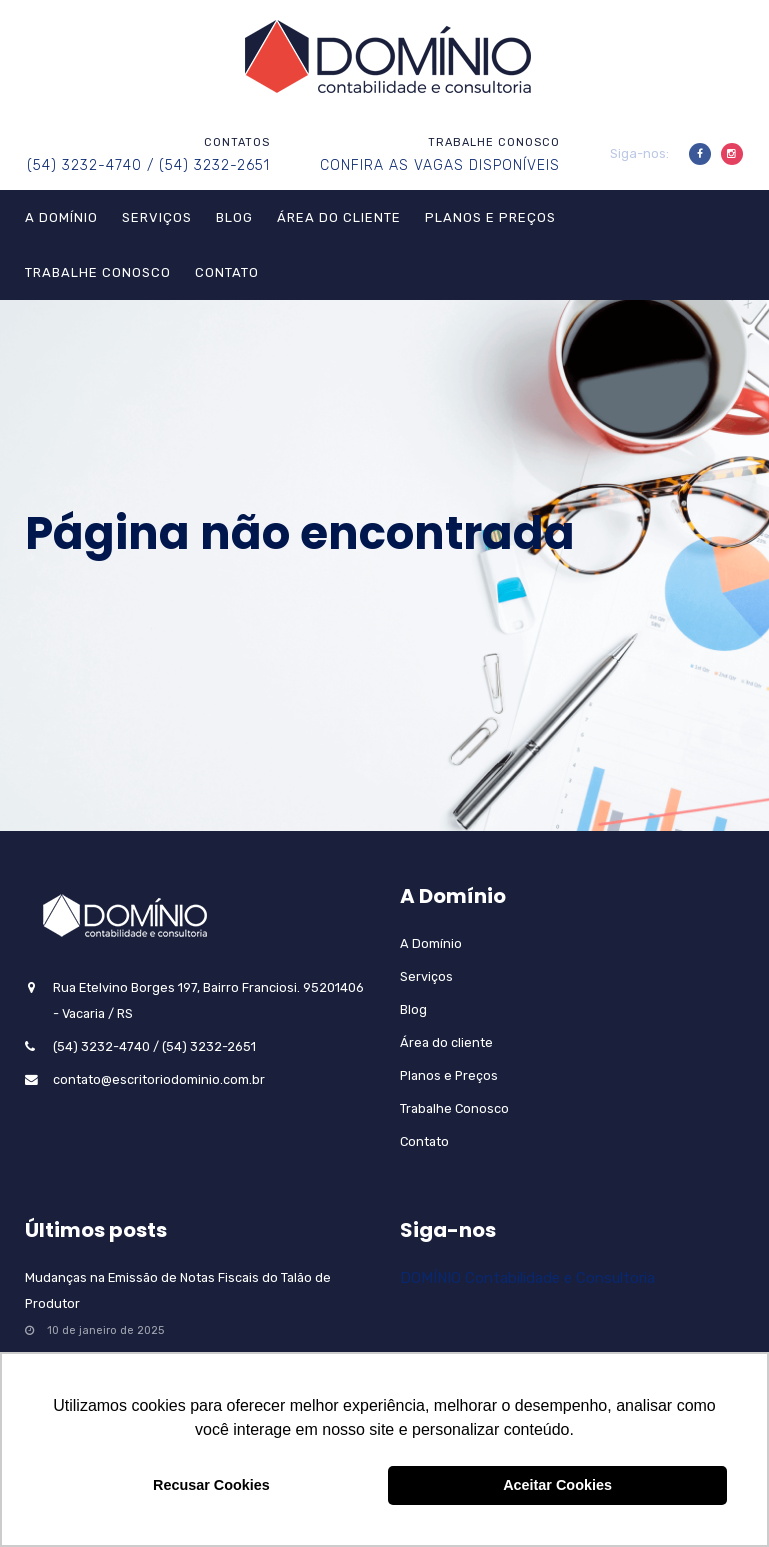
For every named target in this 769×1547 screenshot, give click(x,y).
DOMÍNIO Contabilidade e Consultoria (527, 1278)
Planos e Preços (490, 217)
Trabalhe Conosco (98, 272)
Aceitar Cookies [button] (557, 1485)
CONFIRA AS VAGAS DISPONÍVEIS (440, 165)
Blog (234, 217)
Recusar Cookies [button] (211, 1485)
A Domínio (61, 217)
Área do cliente (339, 217)
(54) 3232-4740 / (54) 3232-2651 (148, 165)
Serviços (157, 217)
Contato (227, 272)
